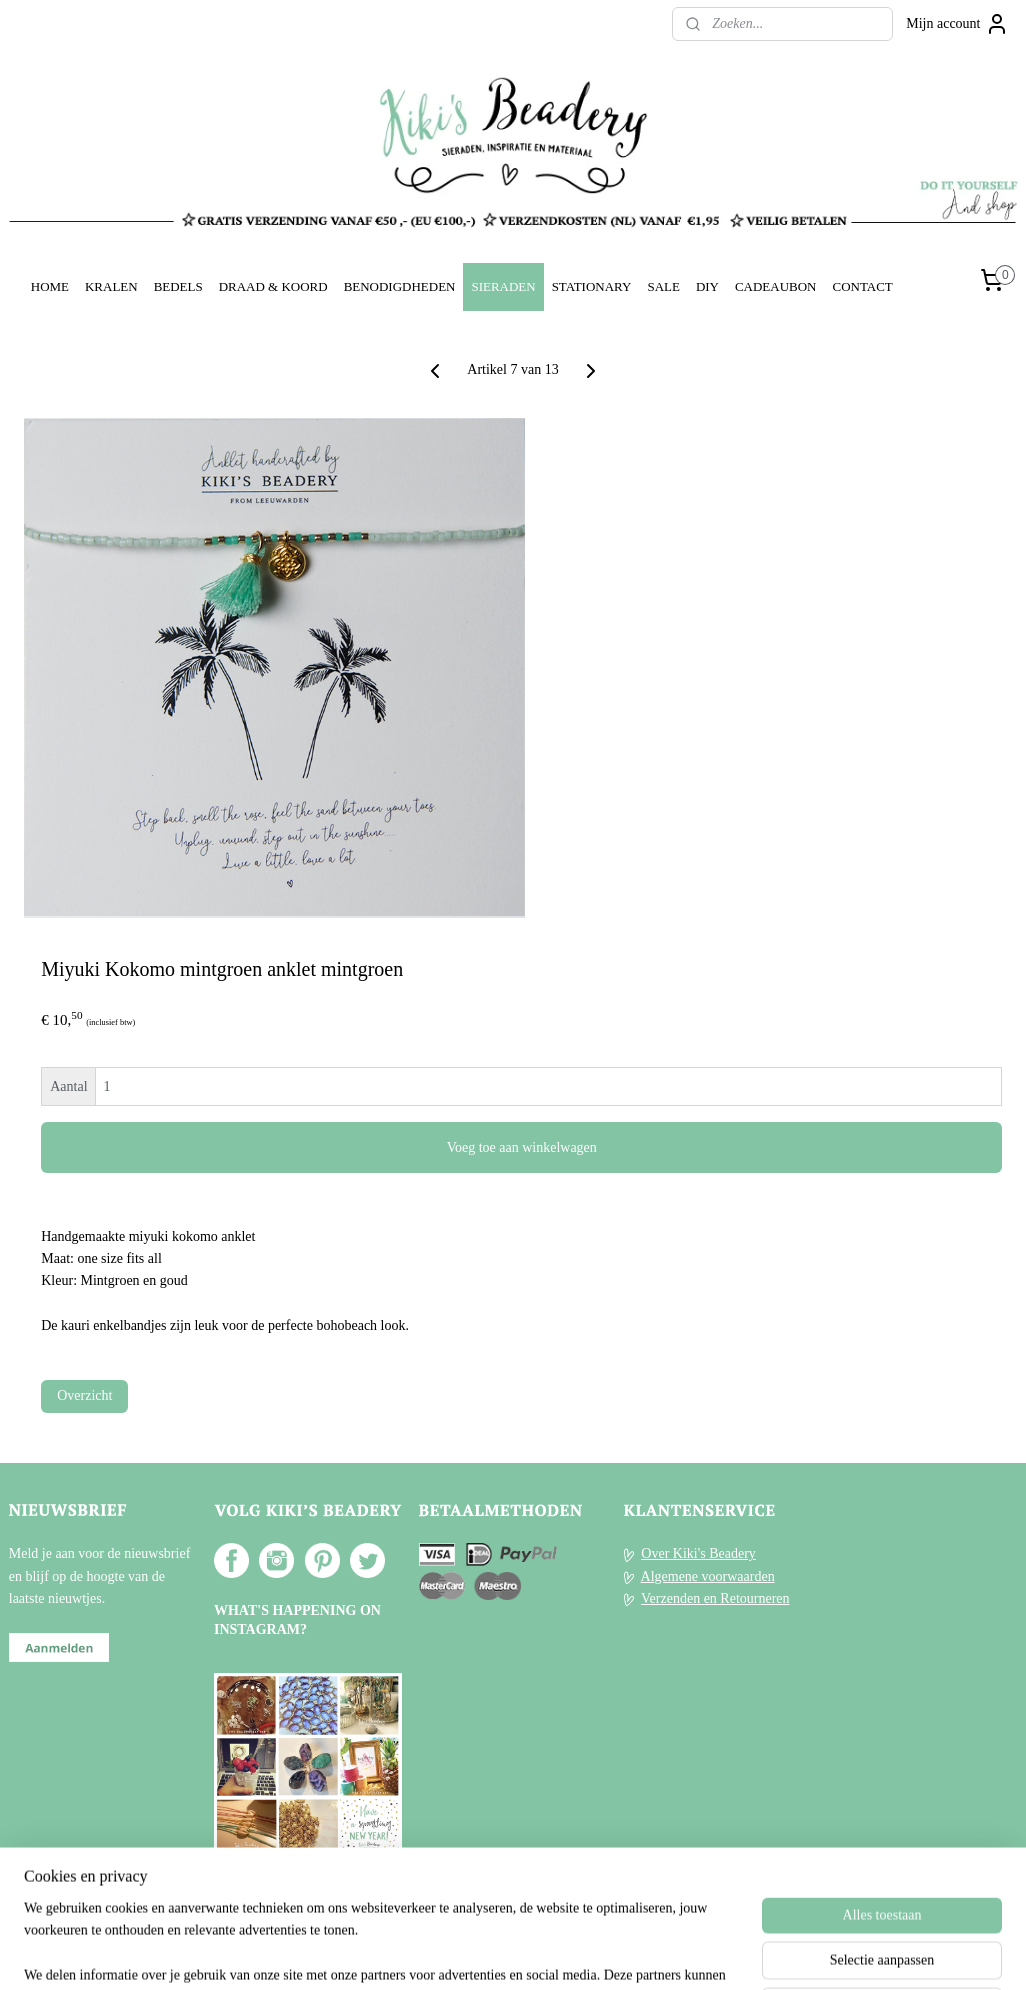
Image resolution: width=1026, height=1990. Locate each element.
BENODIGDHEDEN (400, 286)
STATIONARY (592, 286)
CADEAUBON (776, 286)
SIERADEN (503, 286)
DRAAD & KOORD (273, 286)
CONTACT (862, 286)
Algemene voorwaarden (708, 1576)
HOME (50, 286)
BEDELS (178, 286)
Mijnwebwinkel (692, 1953)
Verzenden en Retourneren (715, 1598)
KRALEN (111, 286)
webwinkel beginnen (547, 1953)
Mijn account (957, 24)
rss (488, 1953)
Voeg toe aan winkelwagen (522, 1147)
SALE (663, 286)
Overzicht (84, 1395)
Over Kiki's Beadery (698, 1553)
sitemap (457, 1953)
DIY (707, 286)
